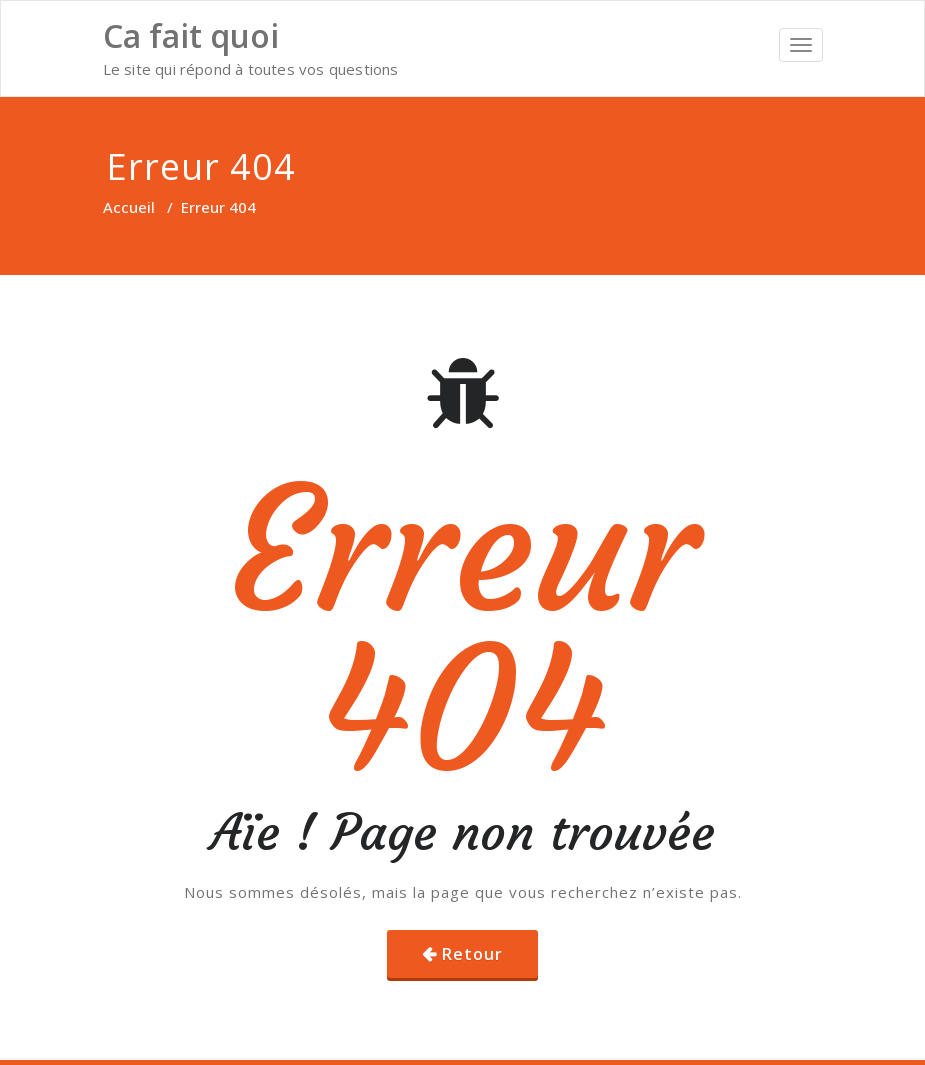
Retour (472, 954)
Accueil (129, 207)
